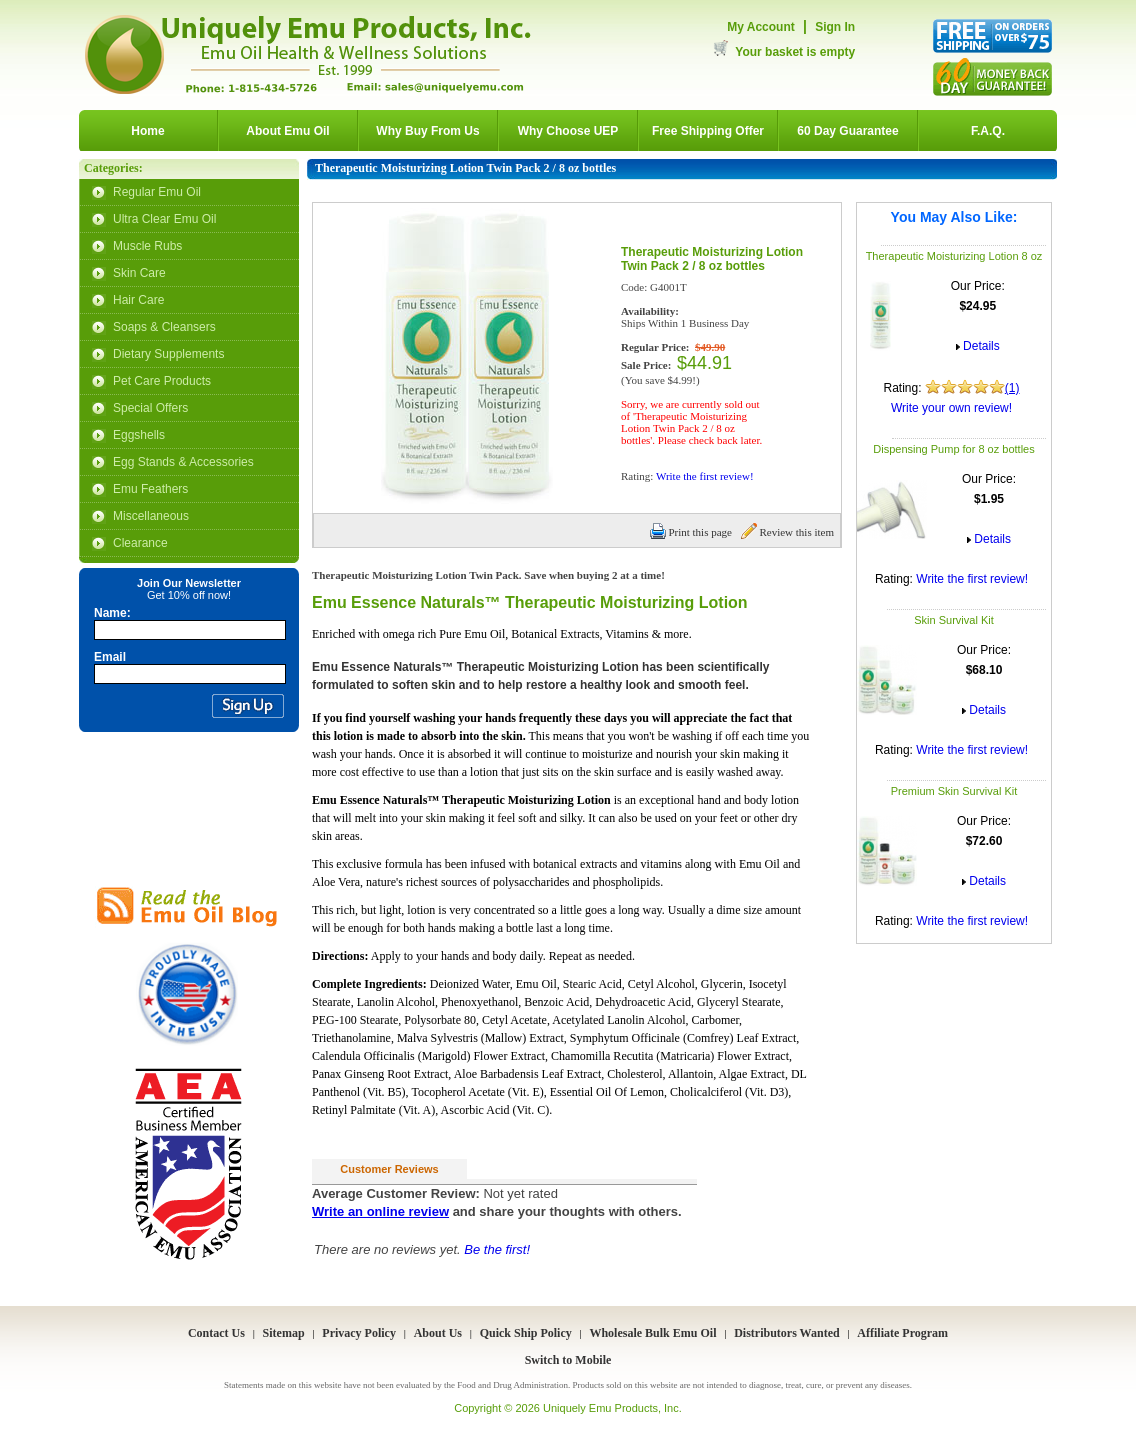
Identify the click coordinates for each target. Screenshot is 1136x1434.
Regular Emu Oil (157, 192)
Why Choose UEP (568, 131)
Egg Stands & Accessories (183, 462)
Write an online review (380, 1211)
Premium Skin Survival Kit (954, 791)
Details (981, 346)
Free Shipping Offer (708, 131)
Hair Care (138, 300)
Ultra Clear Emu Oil (164, 219)
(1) (1012, 388)
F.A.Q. (988, 131)
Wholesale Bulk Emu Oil (652, 1333)
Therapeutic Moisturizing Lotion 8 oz (954, 256)
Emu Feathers (150, 489)
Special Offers (150, 408)
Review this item (787, 532)
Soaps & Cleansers (164, 327)
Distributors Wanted (786, 1333)
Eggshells (139, 435)
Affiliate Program (902, 1333)
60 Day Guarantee (847, 131)
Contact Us (216, 1333)
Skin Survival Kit (953, 620)
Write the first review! (972, 579)
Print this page (691, 532)
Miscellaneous (151, 516)
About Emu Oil (287, 131)
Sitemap (284, 1333)
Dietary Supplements (168, 354)
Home (147, 131)
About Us (438, 1333)
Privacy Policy (359, 1333)
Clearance (140, 543)
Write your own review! (951, 408)
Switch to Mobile (568, 1360)
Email (110, 657)
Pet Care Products (162, 381)
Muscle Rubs (147, 246)
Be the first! (497, 1249)
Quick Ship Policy (526, 1333)
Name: (112, 613)
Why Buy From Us (427, 131)
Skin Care (139, 273)
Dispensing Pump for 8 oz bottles (953, 449)
